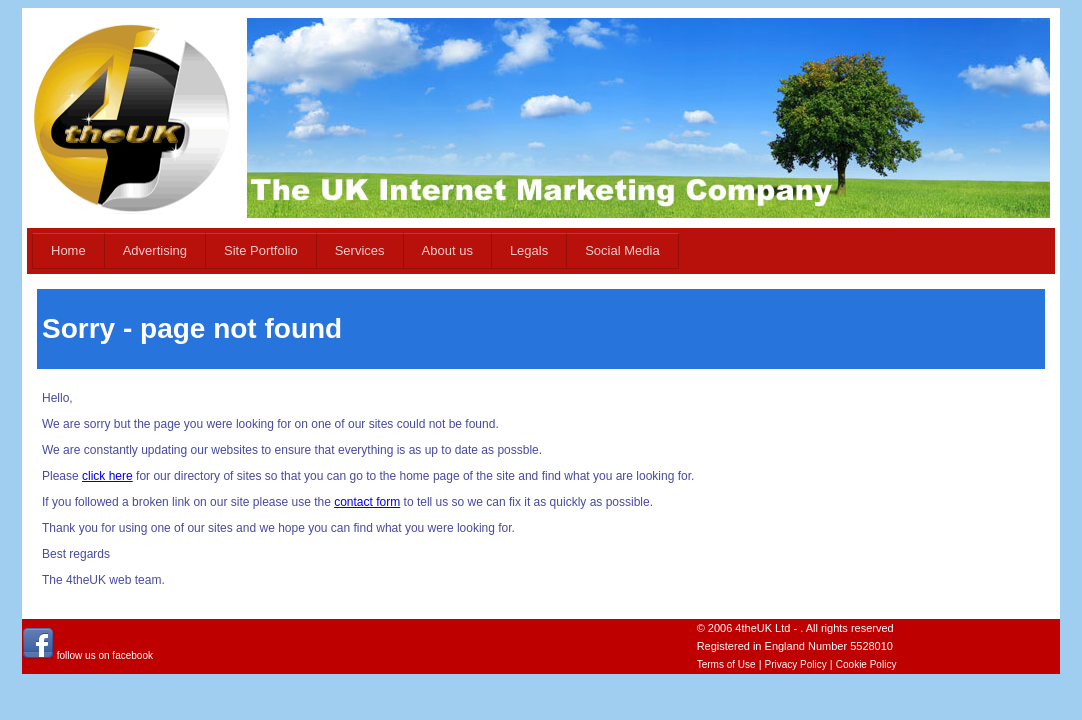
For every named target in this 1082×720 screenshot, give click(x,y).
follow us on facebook (87, 655)
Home (68, 250)
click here (107, 476)
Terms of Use (726, 664)
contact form (367, 502)
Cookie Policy (866, 664)
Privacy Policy (796, 664)
